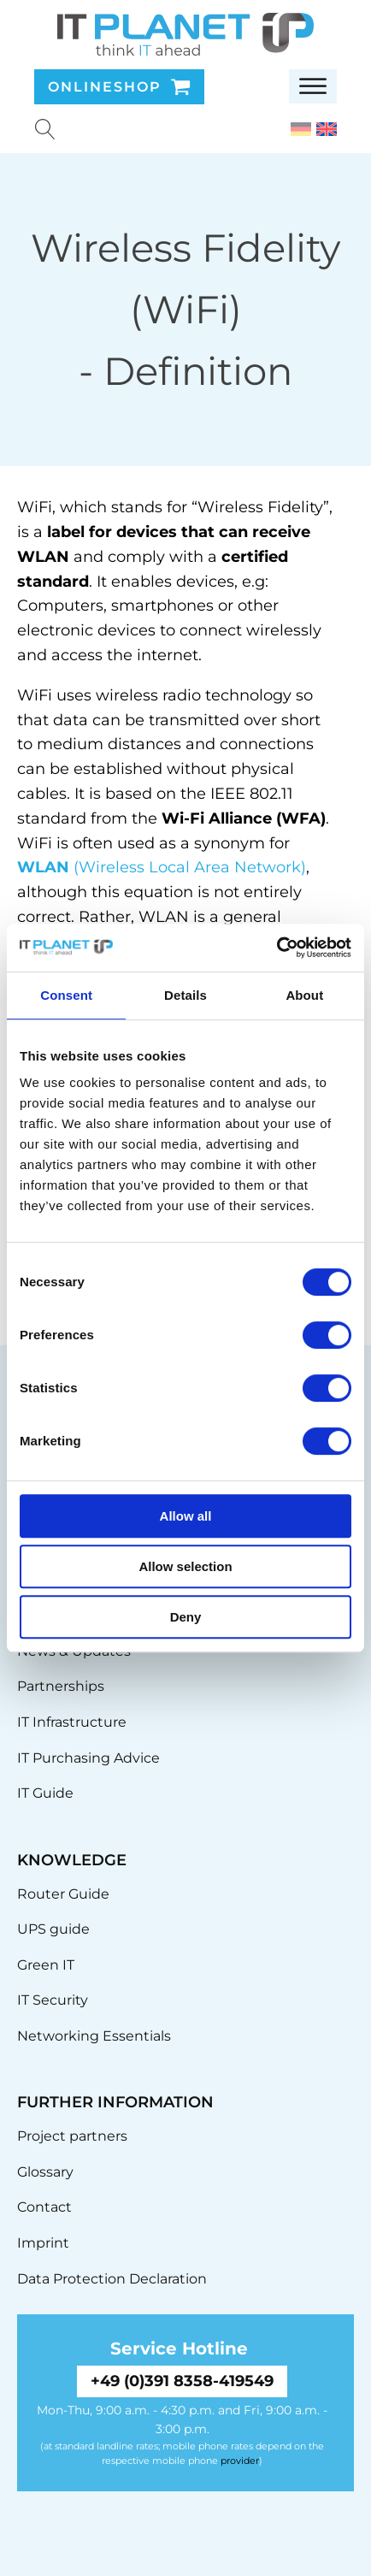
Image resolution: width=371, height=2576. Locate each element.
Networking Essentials (94, 2036)
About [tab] (304, 995)
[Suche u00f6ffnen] (45, 129)
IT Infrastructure (72, 1722)
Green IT (45, 1965)
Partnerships (60, 1686)
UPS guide (53, 1929)
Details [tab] (185, 995)
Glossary (45, 2172)
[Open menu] (313, 86)
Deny (186, 1617)
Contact (44, 2207)
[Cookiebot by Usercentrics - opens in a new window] (276, 947)
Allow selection (185, 1566)
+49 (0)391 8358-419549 (182, 2381)
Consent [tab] (66, 995)
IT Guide (45, 1793)
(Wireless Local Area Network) (161, 867)
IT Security (52, 2000)
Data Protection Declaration (112, 2279)
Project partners (72, 2136)
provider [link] (240, 2461)
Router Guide (63, 1894)
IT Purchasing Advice (88, 1758)
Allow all (186, 1516)
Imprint (43, 2243)
